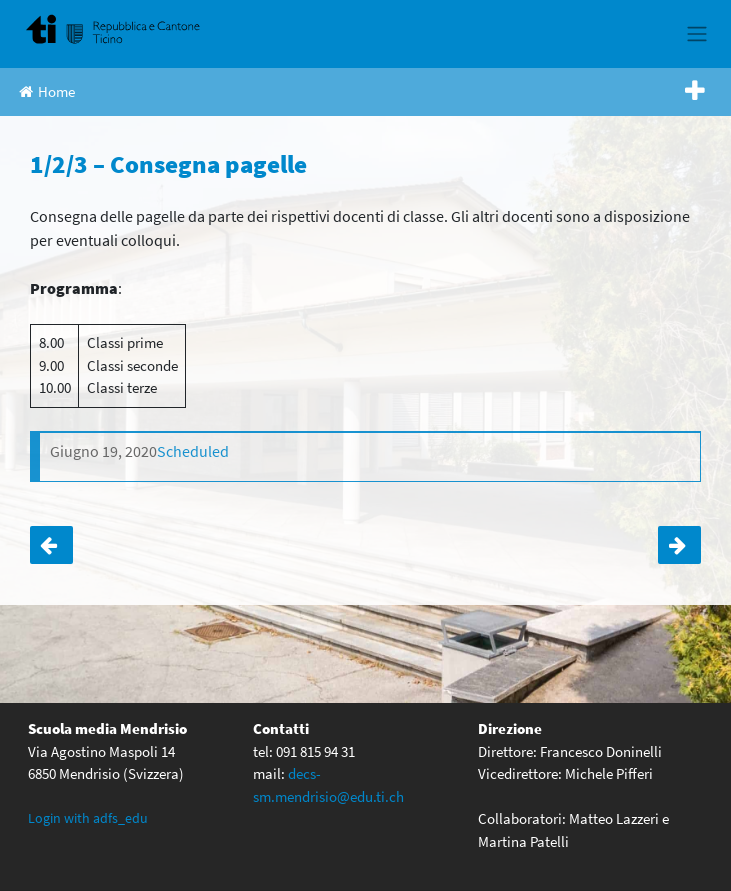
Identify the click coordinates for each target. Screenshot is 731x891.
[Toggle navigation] (696, 34)
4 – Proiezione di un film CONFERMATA (51, 545)
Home (47, 91)
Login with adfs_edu (88, 818)
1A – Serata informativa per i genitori (679, 545)
